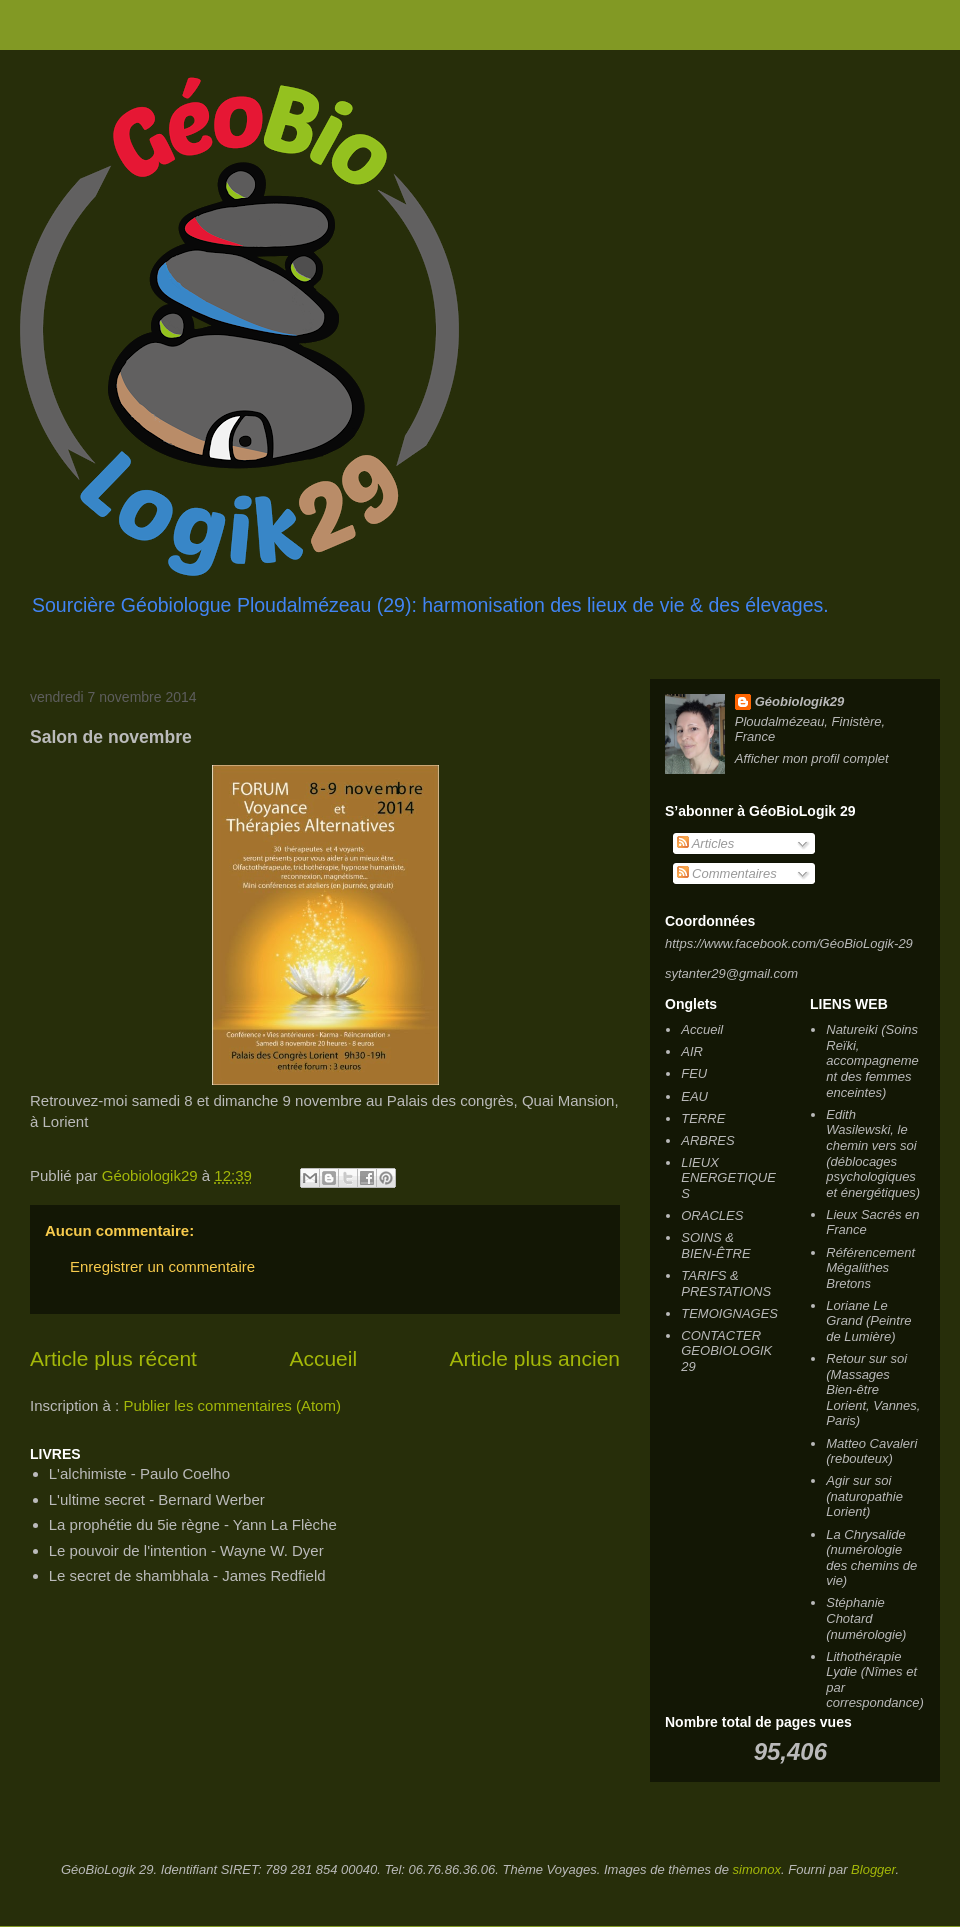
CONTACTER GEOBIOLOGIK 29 (726, 1351)
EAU (694, 1096)
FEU (694, 1073)
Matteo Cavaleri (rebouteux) (871, 1451)
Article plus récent (113, 1358)
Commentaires (727, 873)
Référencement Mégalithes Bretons (870, 1268)
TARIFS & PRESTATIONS (726, 1283)
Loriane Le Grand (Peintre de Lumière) (868, 1321)
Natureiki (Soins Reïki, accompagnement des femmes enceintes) (872, 1060)
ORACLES (712, 1215)
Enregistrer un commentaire (162, 1266)
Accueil (323, 1358)
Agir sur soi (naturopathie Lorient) (864, 1496)
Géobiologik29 (800, 701)
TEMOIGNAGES (729, 1313)
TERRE (703, 1118)
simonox (757, 1869)
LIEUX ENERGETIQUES (728, 1178)
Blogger (873, 1869)
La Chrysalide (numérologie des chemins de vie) (871, 1558)
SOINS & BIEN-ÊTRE (715, 1245)
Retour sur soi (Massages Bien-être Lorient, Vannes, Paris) (873, 1389)
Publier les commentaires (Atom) (232, 1405)
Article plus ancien (535, 1358)
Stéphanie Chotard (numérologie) (866, 1618)
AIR (692, 1051)
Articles (706, 843)
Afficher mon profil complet (812, 758)
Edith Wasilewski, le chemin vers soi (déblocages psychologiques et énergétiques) (873, 1153)
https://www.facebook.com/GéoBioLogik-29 (789, 943)
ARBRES (707, 1140)
